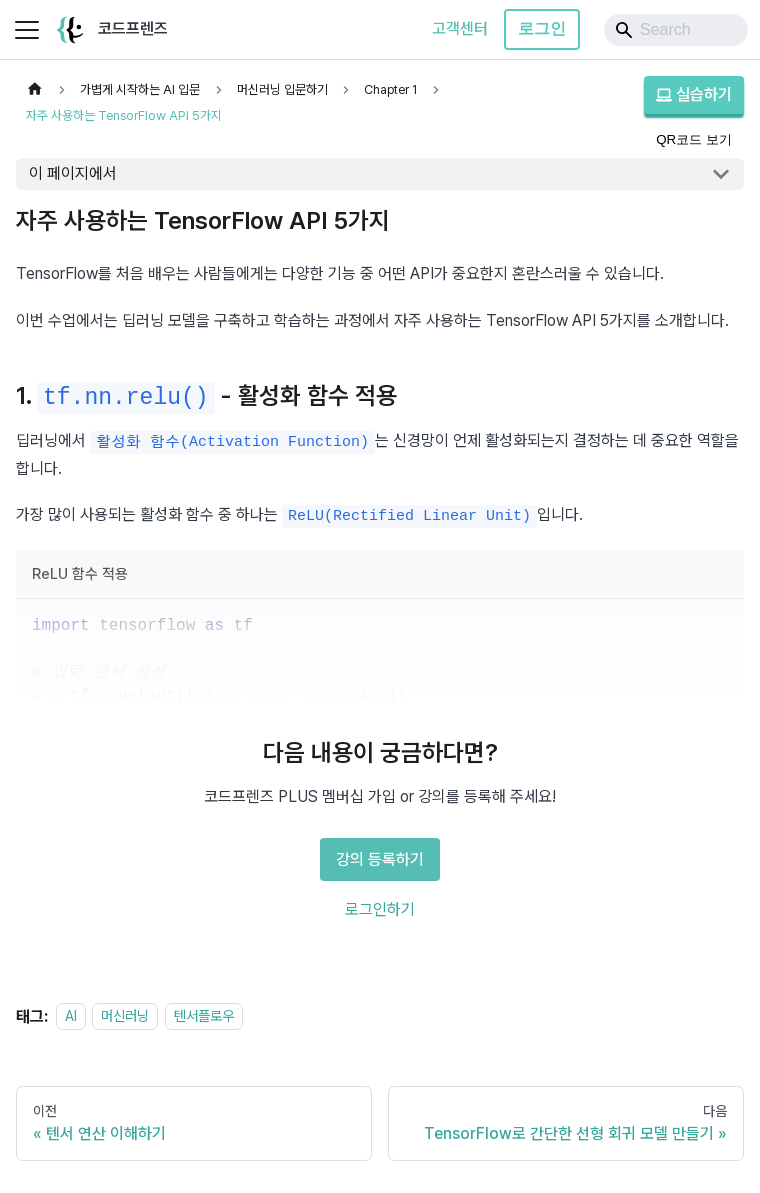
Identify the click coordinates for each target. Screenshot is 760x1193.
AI (71, 1016)
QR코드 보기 (694, 139)
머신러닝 (125, 1016)
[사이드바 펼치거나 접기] (27, 30)
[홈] (35, 89)
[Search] (676, 30)
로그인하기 (380, 909)
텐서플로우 (204, 1016)
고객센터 (460, 28)
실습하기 (694, 94)
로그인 (542, 28)
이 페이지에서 (73, 173)
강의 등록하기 (380, 859)
